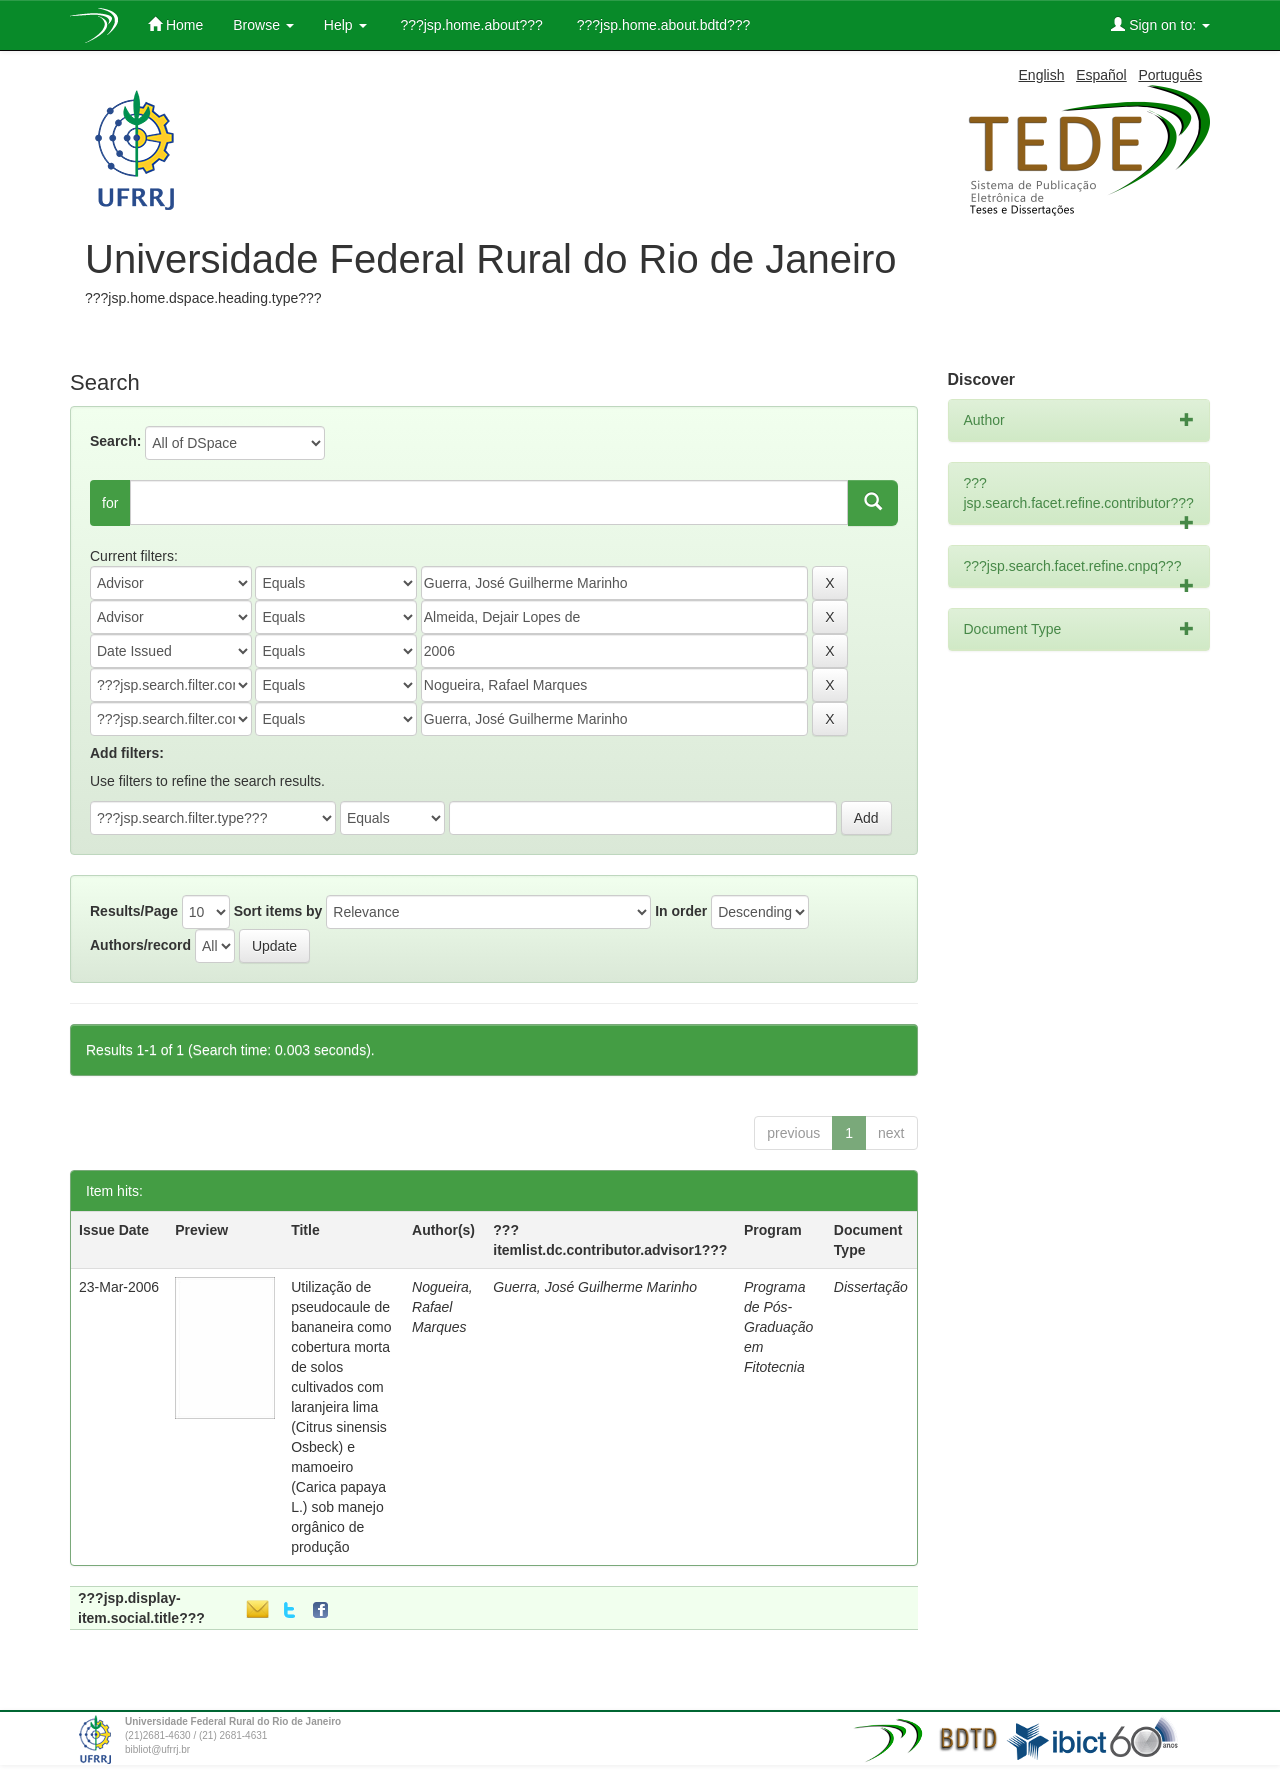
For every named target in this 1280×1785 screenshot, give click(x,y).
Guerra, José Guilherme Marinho (595, 1287)
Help (345, 25)
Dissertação (871, 1287)
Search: (115, 441)
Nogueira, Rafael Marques (442, 1307)
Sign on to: (1160, 24)
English (1042, 75)
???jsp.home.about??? (470, 25)
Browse (263, 25)
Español (1101, 75)
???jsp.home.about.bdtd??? (661, 25)
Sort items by (278, 911)
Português (1170, 75)
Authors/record (140, 945)
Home (175, 24)
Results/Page (134, 911)
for (110, 503)
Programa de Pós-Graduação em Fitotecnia (778, 1327)
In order (681, 911)
